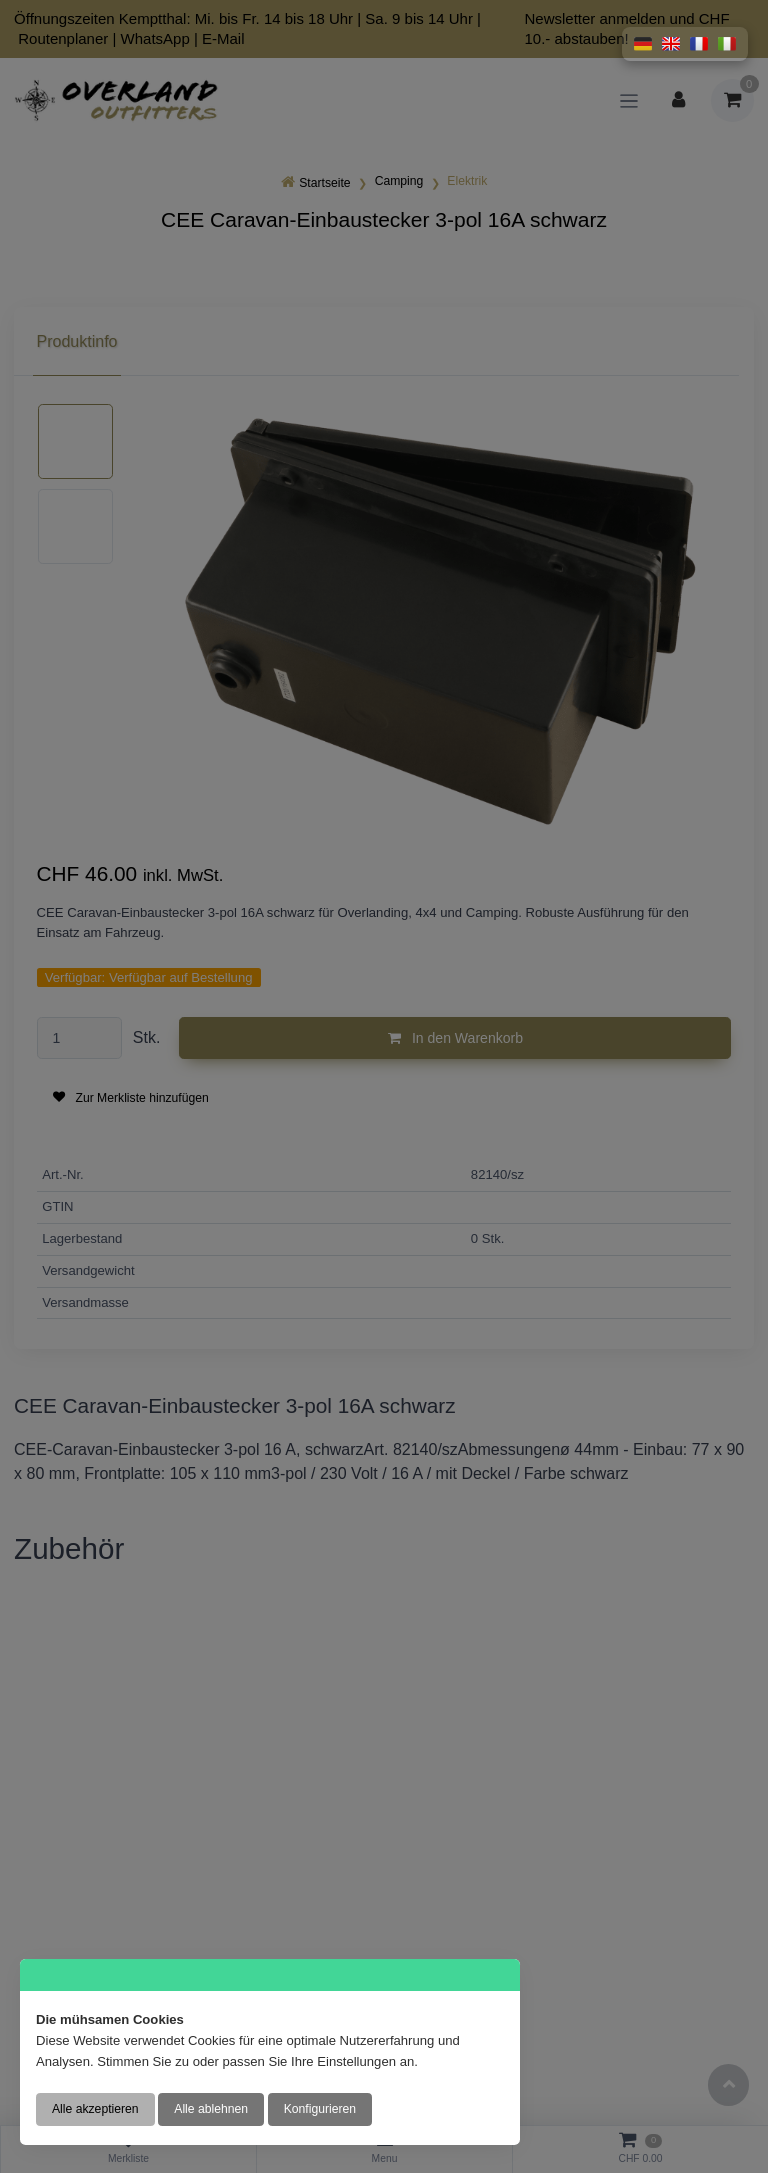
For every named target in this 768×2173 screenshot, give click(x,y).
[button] (643, 44)
